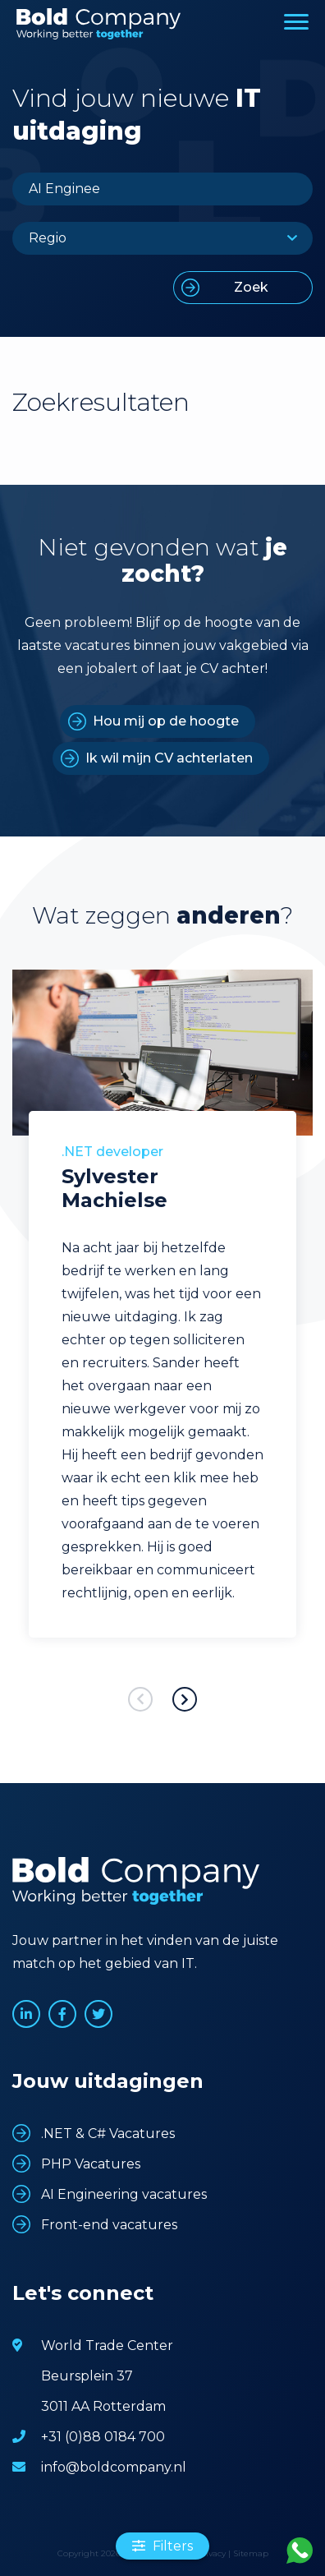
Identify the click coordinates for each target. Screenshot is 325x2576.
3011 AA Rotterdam (103, 2406)
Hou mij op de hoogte (166, 721)
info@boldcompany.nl (113, 2467)
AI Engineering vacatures (124, 2194)
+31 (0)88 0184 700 (103, 2437)
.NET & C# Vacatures (108, 2133)
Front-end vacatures (109, 2225)
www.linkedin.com (26, 2014)
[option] (162, 1328)
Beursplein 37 (87, 2376)
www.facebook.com (62, 2014)
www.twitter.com (98, 2014)
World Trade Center (107, 2345)
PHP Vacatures (90, 2164)
